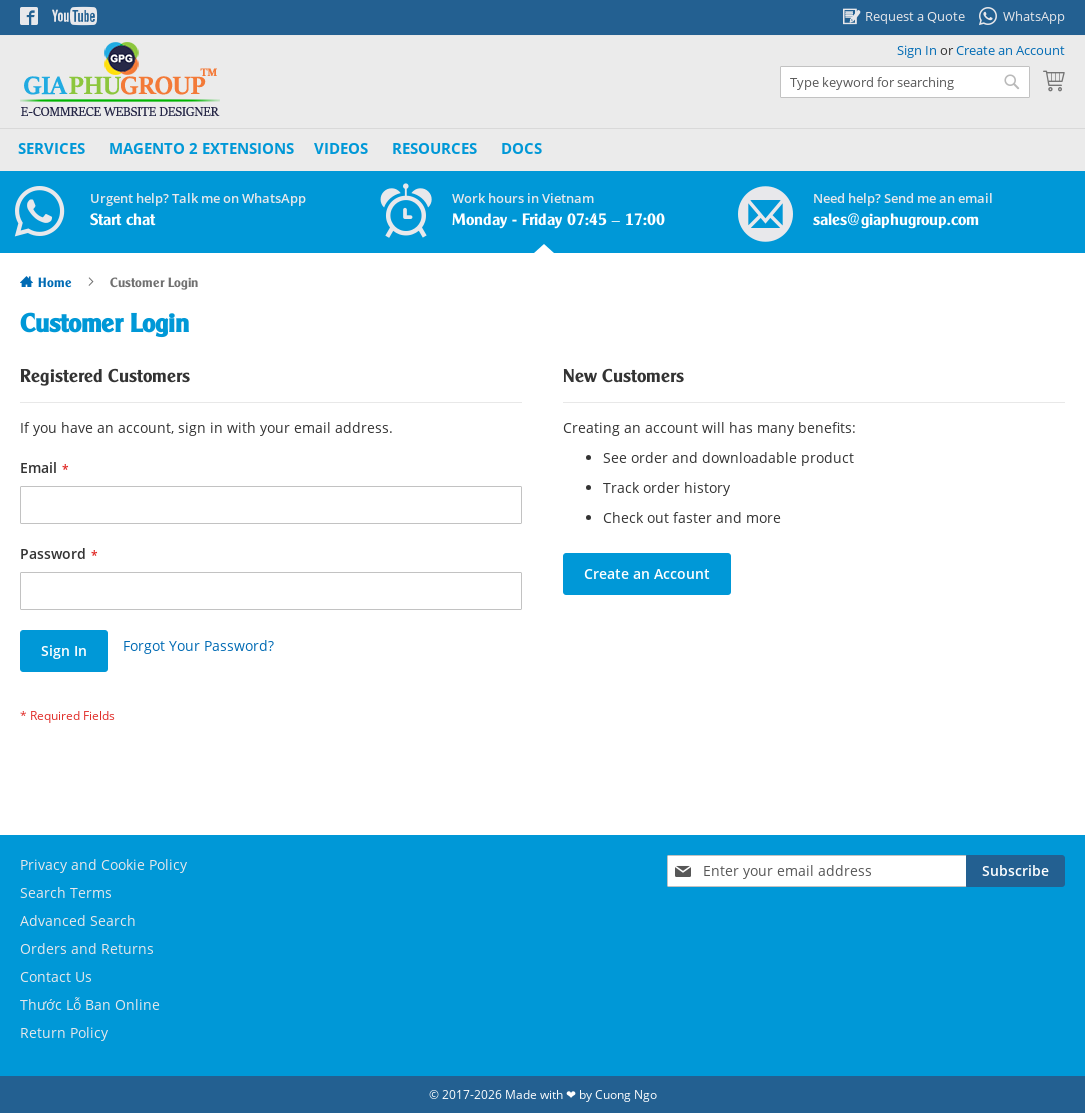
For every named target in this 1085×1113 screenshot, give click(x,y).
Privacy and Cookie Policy (103, 864)
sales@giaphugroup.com (896, 220)
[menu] (282, 149)
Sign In (917, 50)
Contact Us (56, 976)
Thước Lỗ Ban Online (90, 1004)
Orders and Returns (87, 948)
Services (51, 148)
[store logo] (120, 79)
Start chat (122, 220)
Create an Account (1010, 50)
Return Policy (64, 1032)
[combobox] (905, 82)
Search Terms (66, 892)
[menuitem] (201, 148)
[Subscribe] (1015, 871)
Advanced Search (78, 920)
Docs (521, 148)
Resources (434, 148)
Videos (341, 148)
